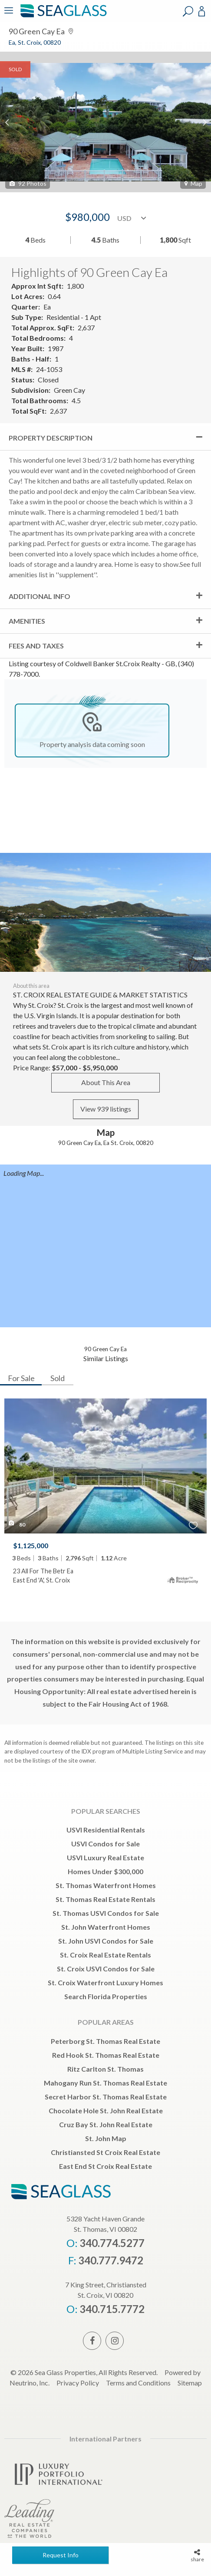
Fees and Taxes (36, 646)
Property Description (50, 438)
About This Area (105, 1082)
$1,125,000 (30, 1545)
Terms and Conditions (138, 2383)
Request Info (61, 2555)
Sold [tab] (57, 1378)
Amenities (27, 621)
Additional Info (39, 596)
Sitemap (190, 2383)
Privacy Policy (77, 2383)
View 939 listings (105, 1109)
